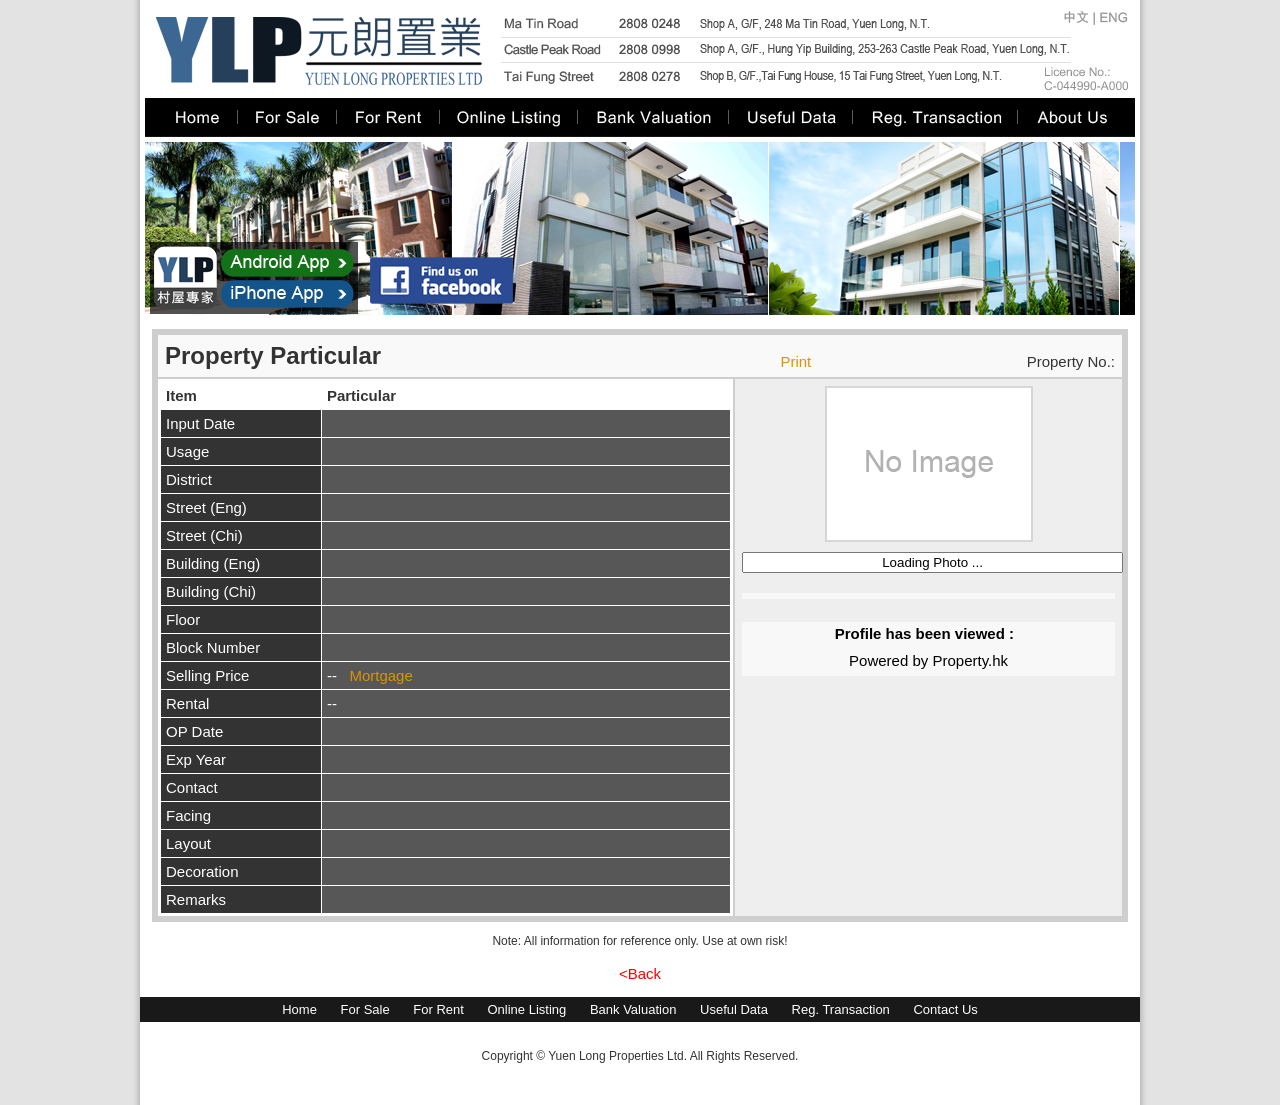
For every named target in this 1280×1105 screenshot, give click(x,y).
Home (299, 1009)
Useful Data (734, 1009)
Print (795, 361)
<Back (640, 973)
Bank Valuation (633, 1009)
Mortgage (380, 675)
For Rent (438, 1009)
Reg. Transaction (841, 1009)
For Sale (365, 1009)
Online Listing (526, 1009)
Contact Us (945, 1009)
